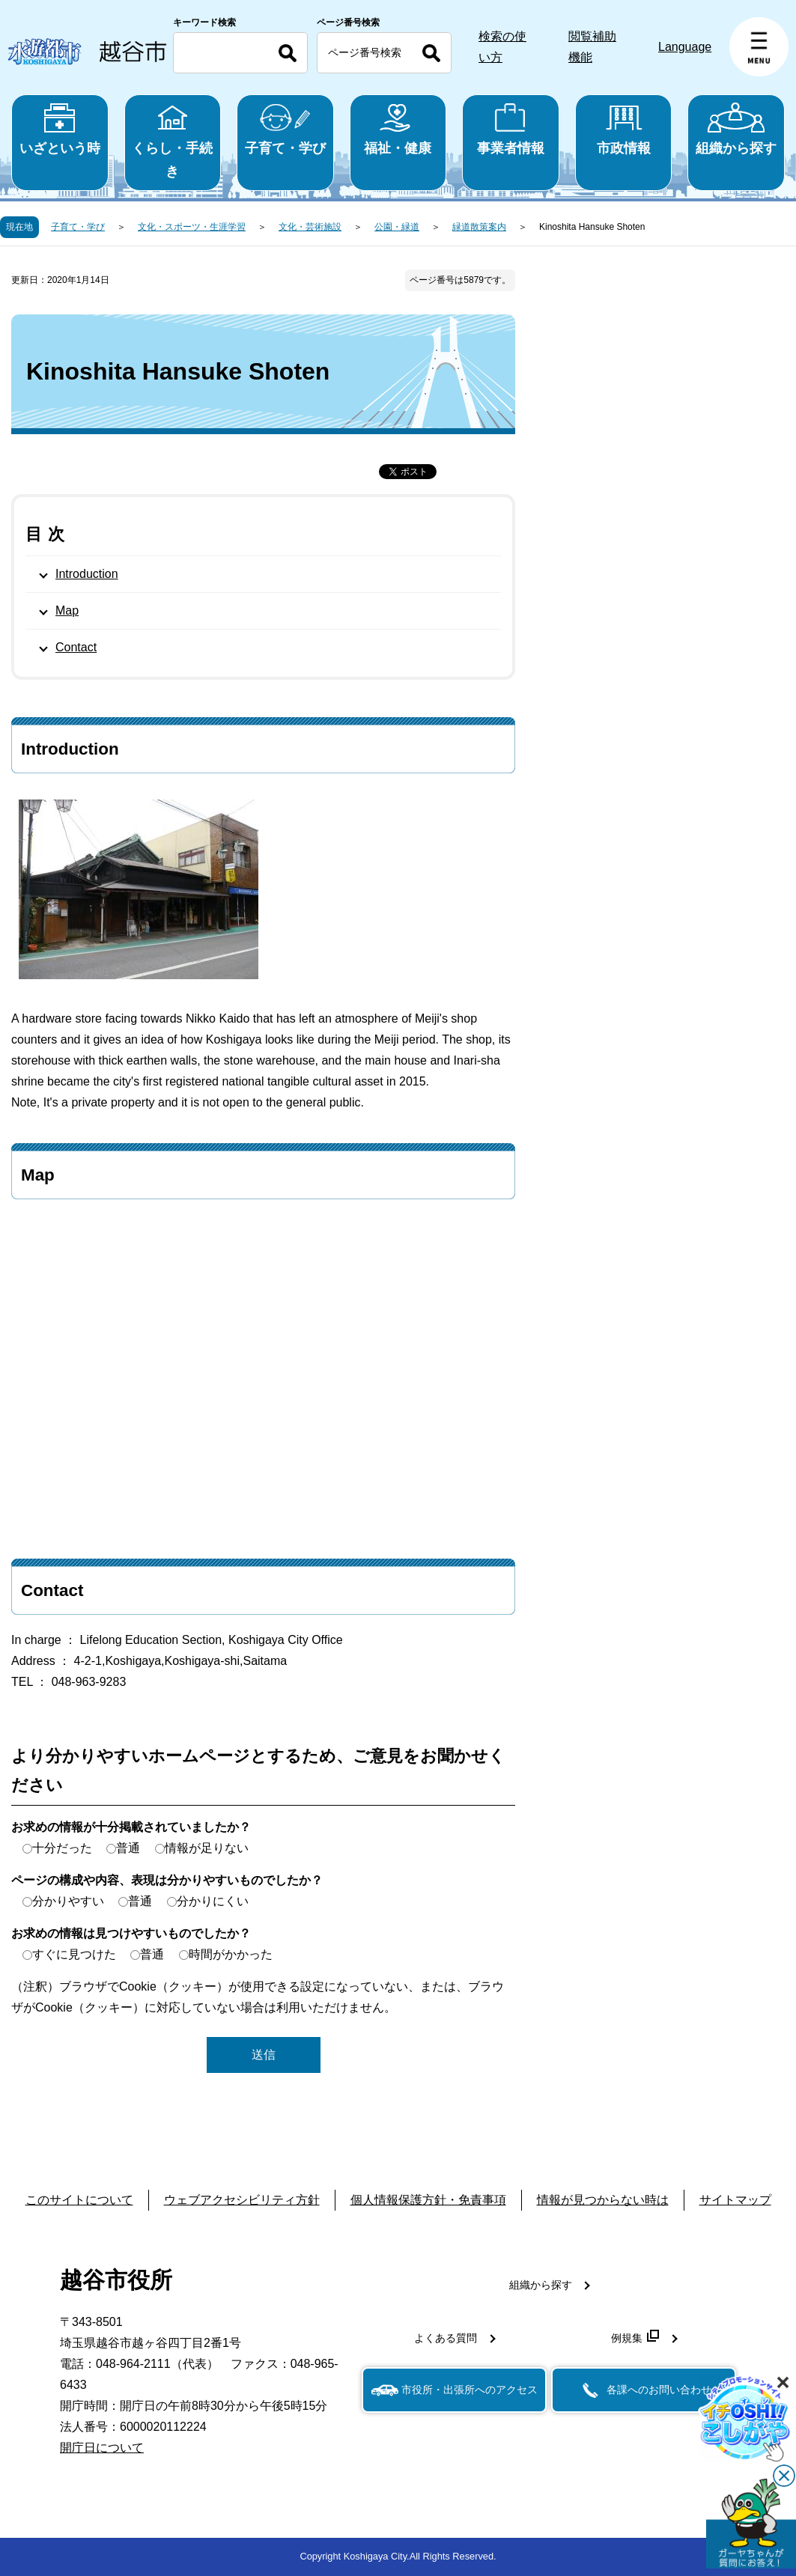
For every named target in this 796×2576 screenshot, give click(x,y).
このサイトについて (79, 2199)
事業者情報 (510, 129)
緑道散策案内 (479, 227)
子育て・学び (285, 129)
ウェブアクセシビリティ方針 (242, 2199)
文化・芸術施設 (310, 227)
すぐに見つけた (74, 1954)
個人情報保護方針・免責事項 (428, 2199)
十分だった (62, 1848)
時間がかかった (231, 1954)
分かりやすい (68, 1901)
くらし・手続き (173, 141)
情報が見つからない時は (603, 2199)
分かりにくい (213, 1901)
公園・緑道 (396, 227)
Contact (76, 647)
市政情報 (623, 129)
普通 (128, 1848)
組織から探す (736, 129)
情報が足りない (207, 1848)
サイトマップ (735, 2199)
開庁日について (102, 2447)
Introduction (86, 573)
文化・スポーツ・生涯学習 (192, 227)
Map (67, 610)
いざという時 (59, 129)
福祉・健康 (398, 129)
